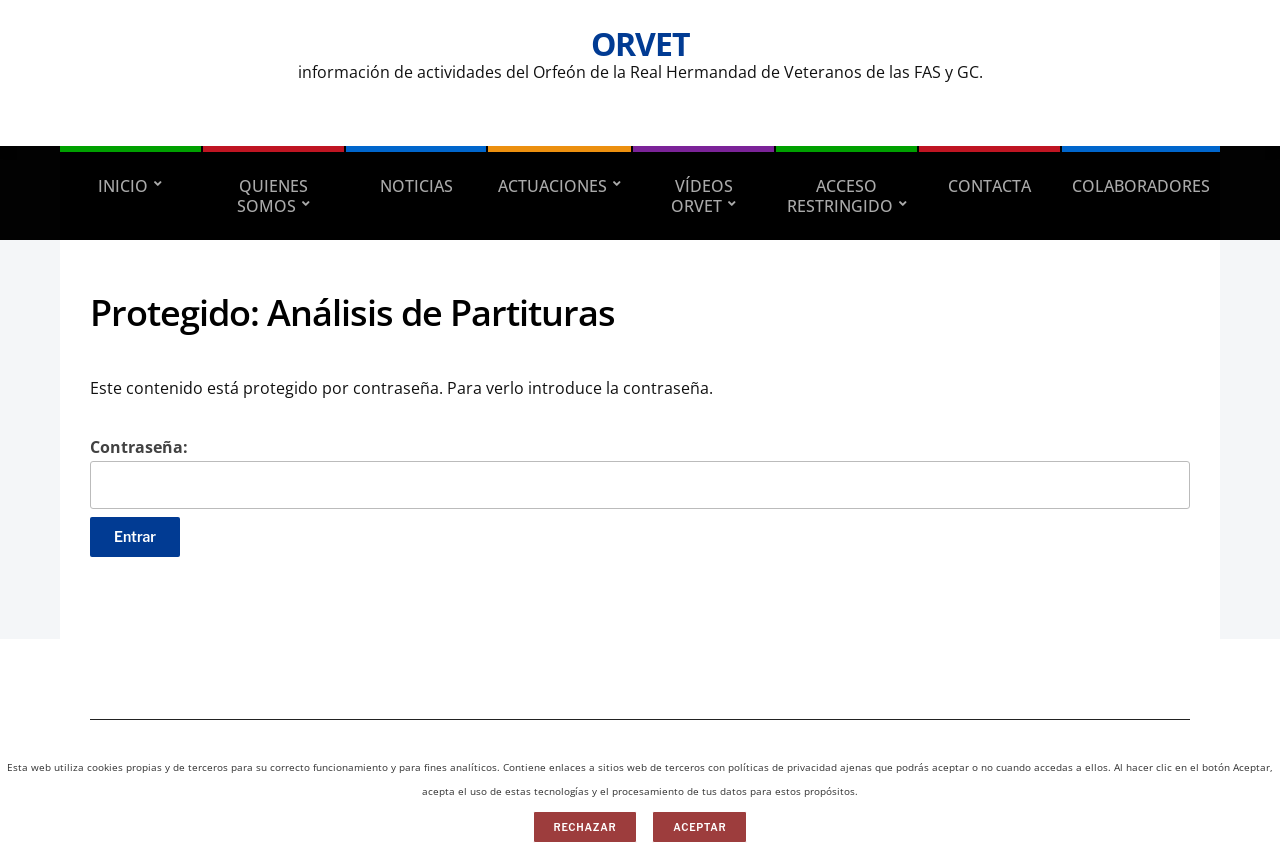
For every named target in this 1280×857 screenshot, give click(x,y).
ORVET (640, 43)
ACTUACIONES (552, 186)
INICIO (123, 186)
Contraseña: (640, 472)
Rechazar (585, 827)
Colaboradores (1141, 186)
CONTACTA (989, 186)
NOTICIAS (416, 186)
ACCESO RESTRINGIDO (840, 196)
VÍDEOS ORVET (702, 196)
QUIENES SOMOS (272, 196)
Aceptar (699, 827)
